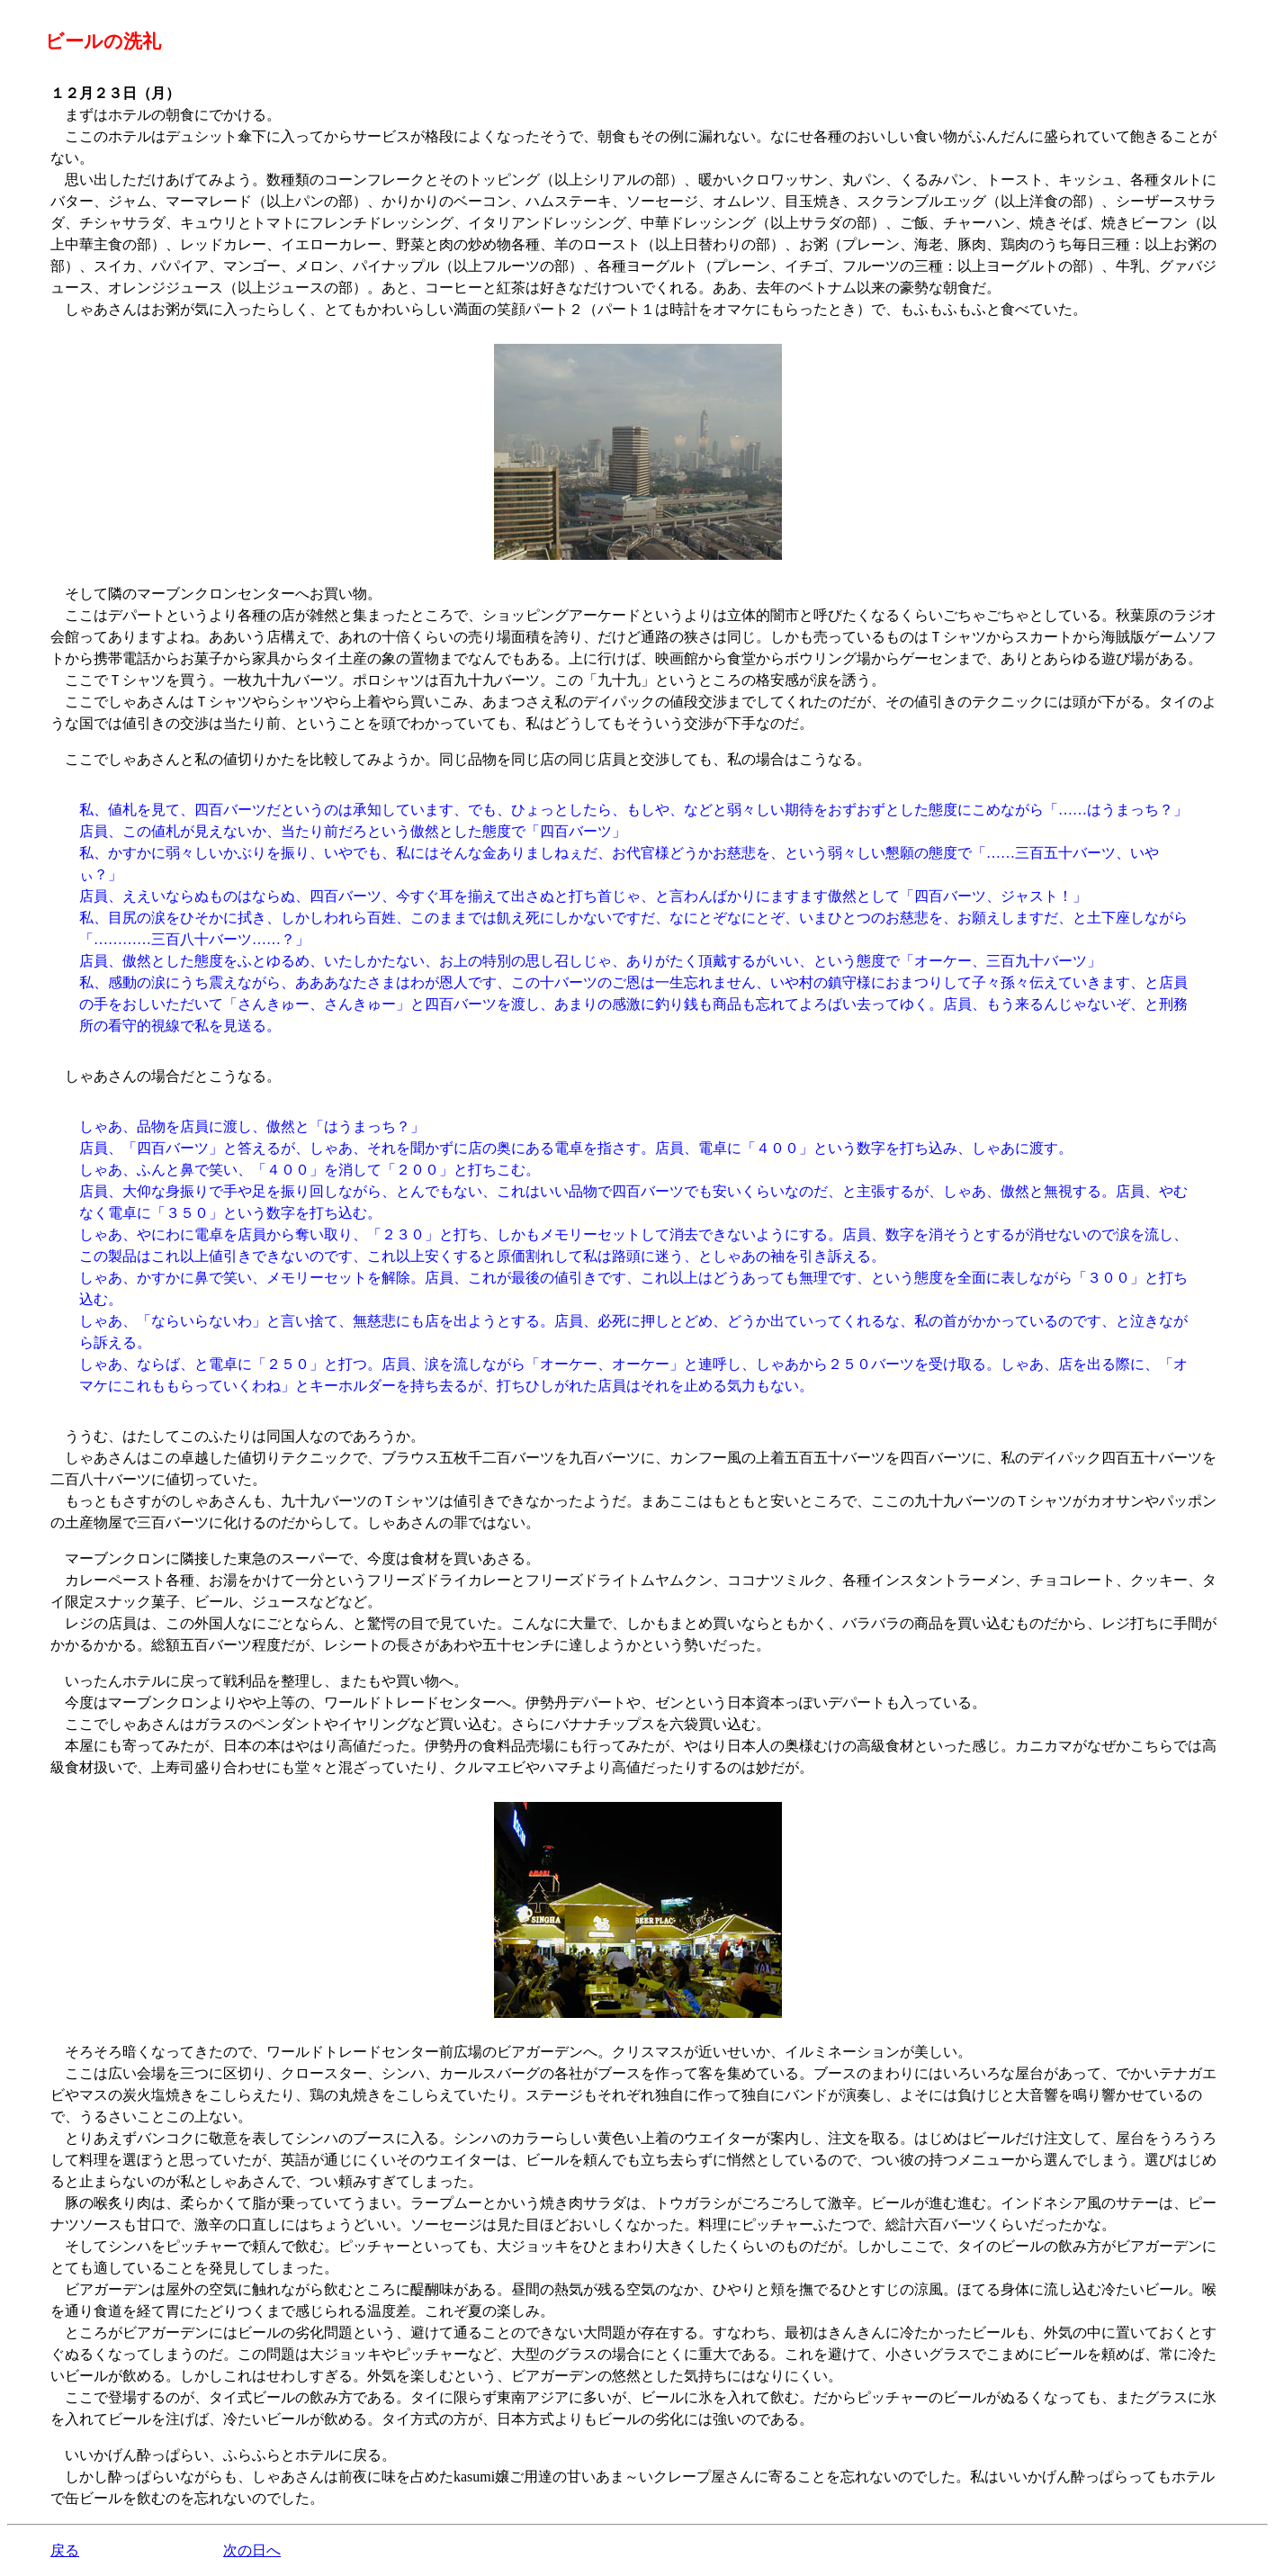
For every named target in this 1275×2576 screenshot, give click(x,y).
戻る (64, 2550)
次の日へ (252, 2550)
